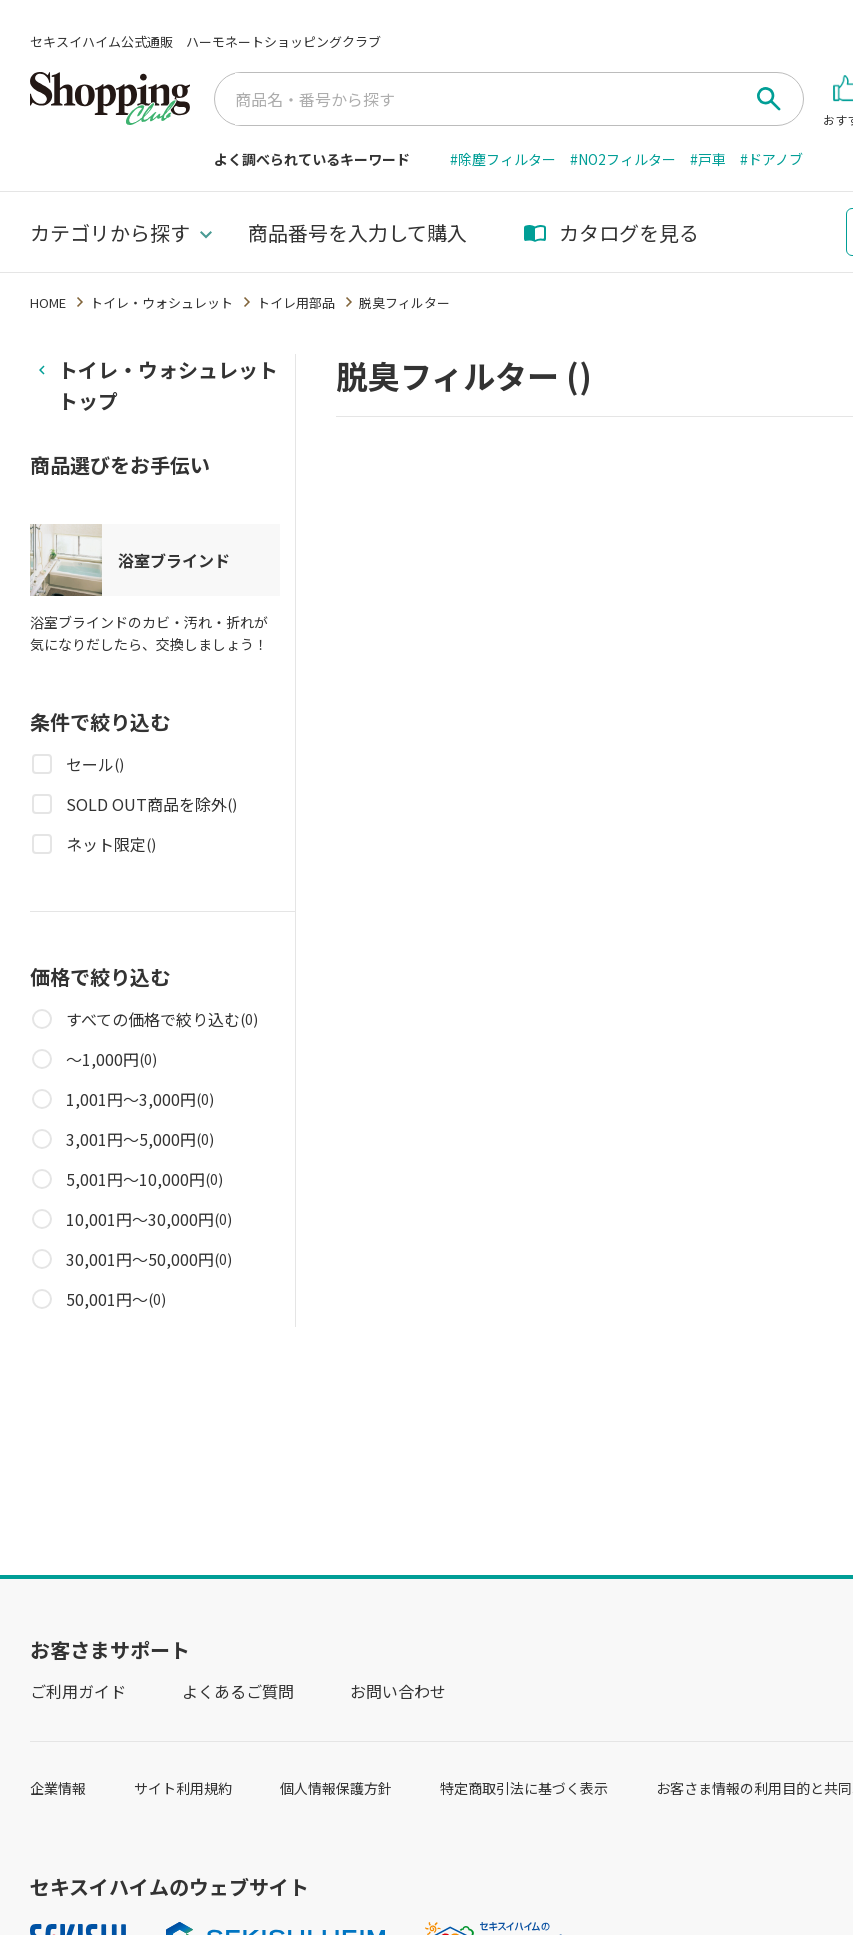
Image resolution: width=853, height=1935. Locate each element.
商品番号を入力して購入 (357, 232)
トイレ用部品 (296, 302)
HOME (48, 302)
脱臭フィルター (404, 302)
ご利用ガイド (78, 1691)
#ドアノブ (771, 159)
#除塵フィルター (503, 159)
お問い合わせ (398, 1691)
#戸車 (708, 159)
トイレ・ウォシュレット (161, 302)
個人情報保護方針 (336, 1788)
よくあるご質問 (238, 1691)
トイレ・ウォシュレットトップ (168, 385)
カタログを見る (611, 232)
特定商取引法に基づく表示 (524, 1788)
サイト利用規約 (183, 1788)
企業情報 (58, 1788)
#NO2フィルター (623, 159)
